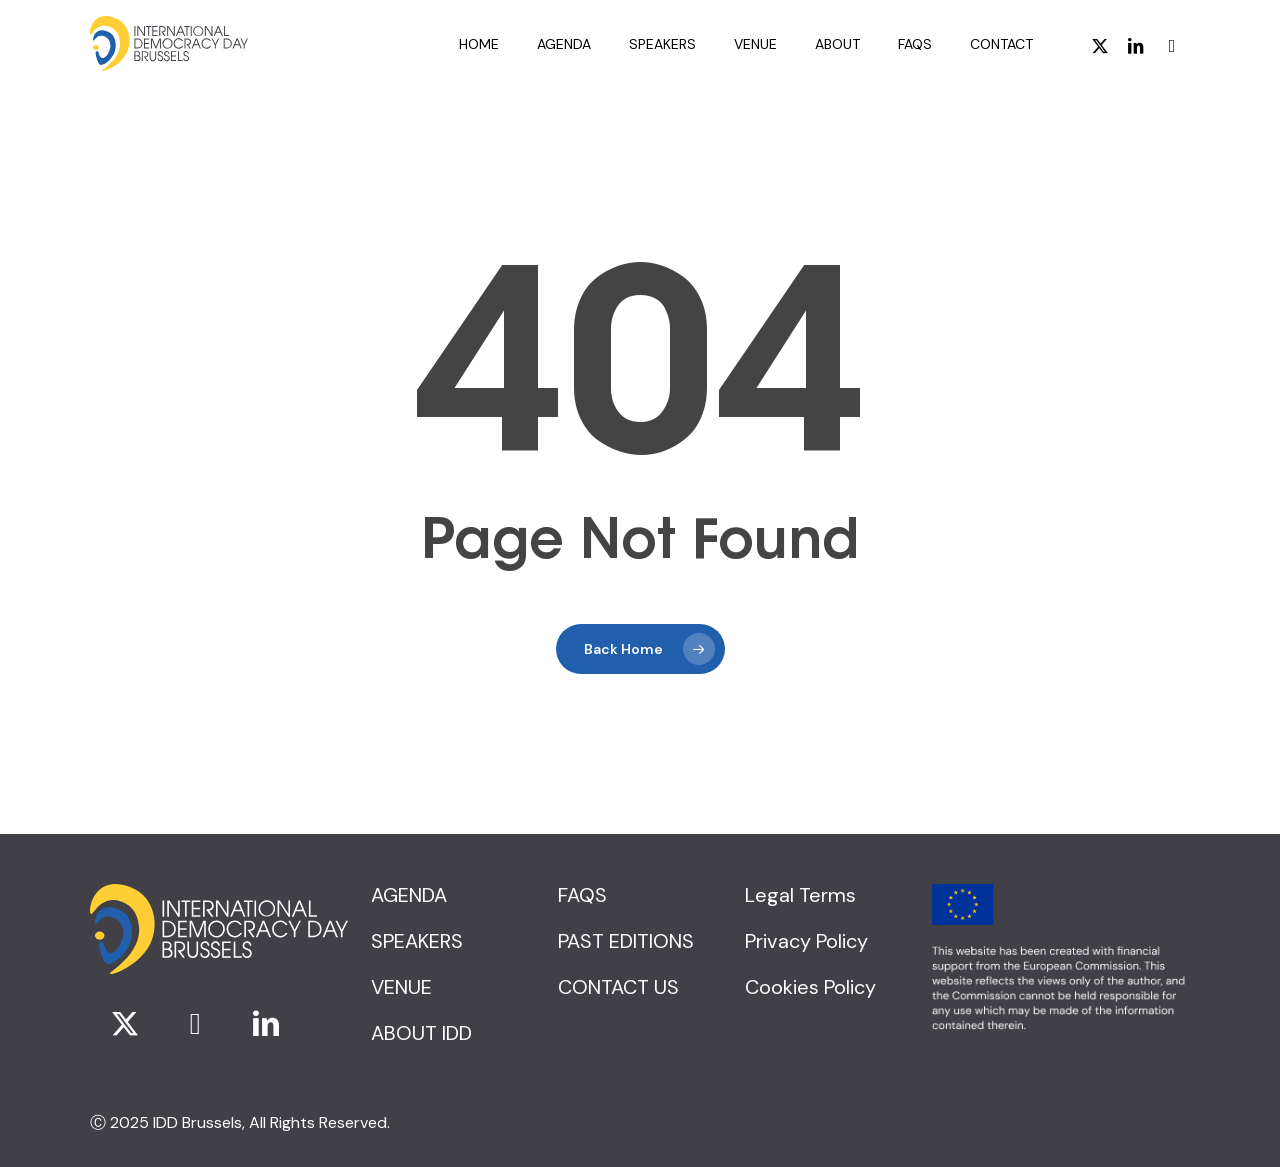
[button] (409, 895)
